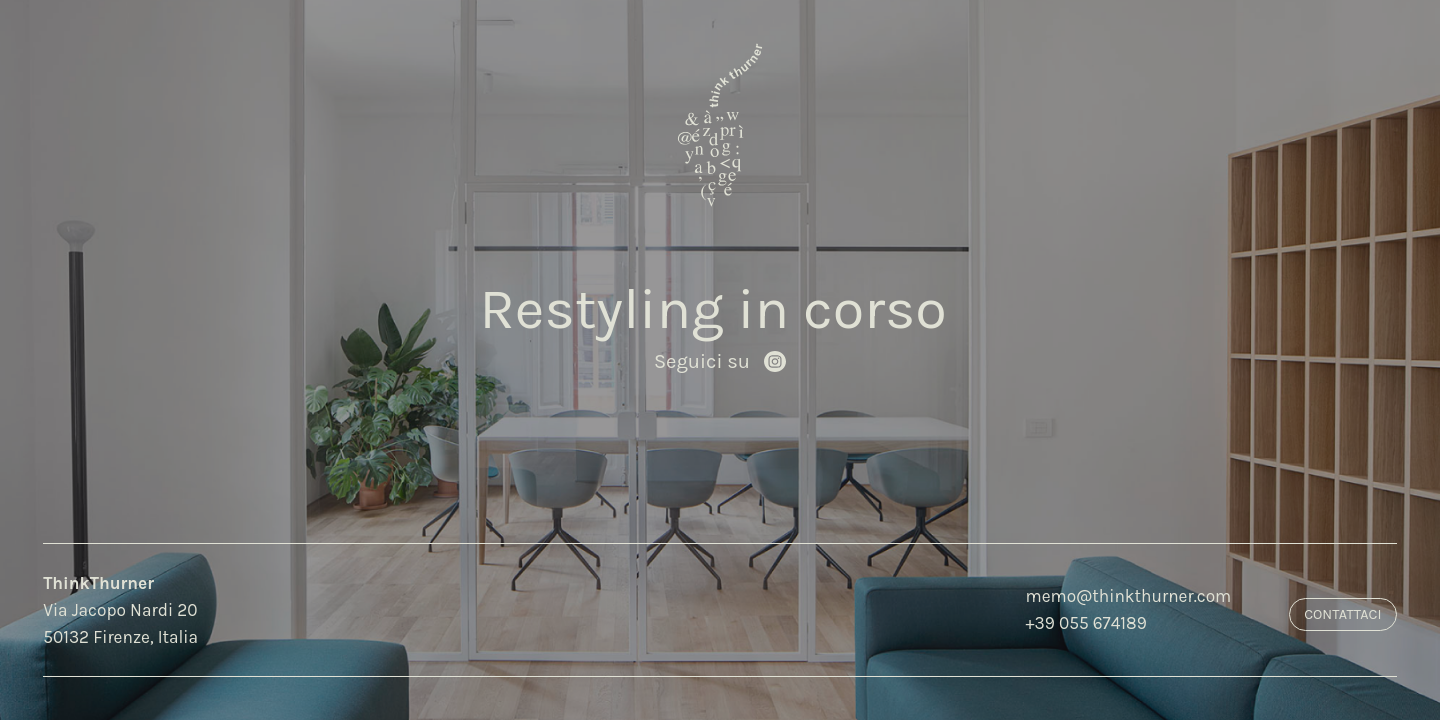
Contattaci (1342, 614)
